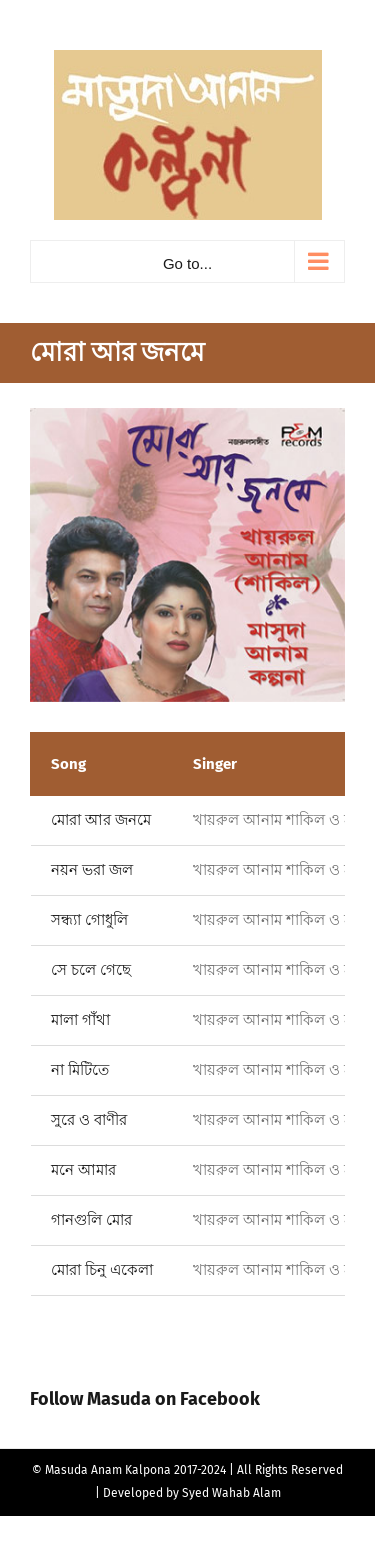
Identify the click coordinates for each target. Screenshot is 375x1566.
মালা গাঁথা (80, 1020)
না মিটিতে (80, 1070)
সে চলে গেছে (91, 970)
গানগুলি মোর (91, 1220)
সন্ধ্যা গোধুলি (89, 920)
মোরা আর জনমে (101, 820)
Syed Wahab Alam (231, 1493)
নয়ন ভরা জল (92, 870)
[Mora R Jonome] (187, 555)
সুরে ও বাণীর (89, 1120)
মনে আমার (83, 1170)
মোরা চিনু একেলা (102, 1270)
